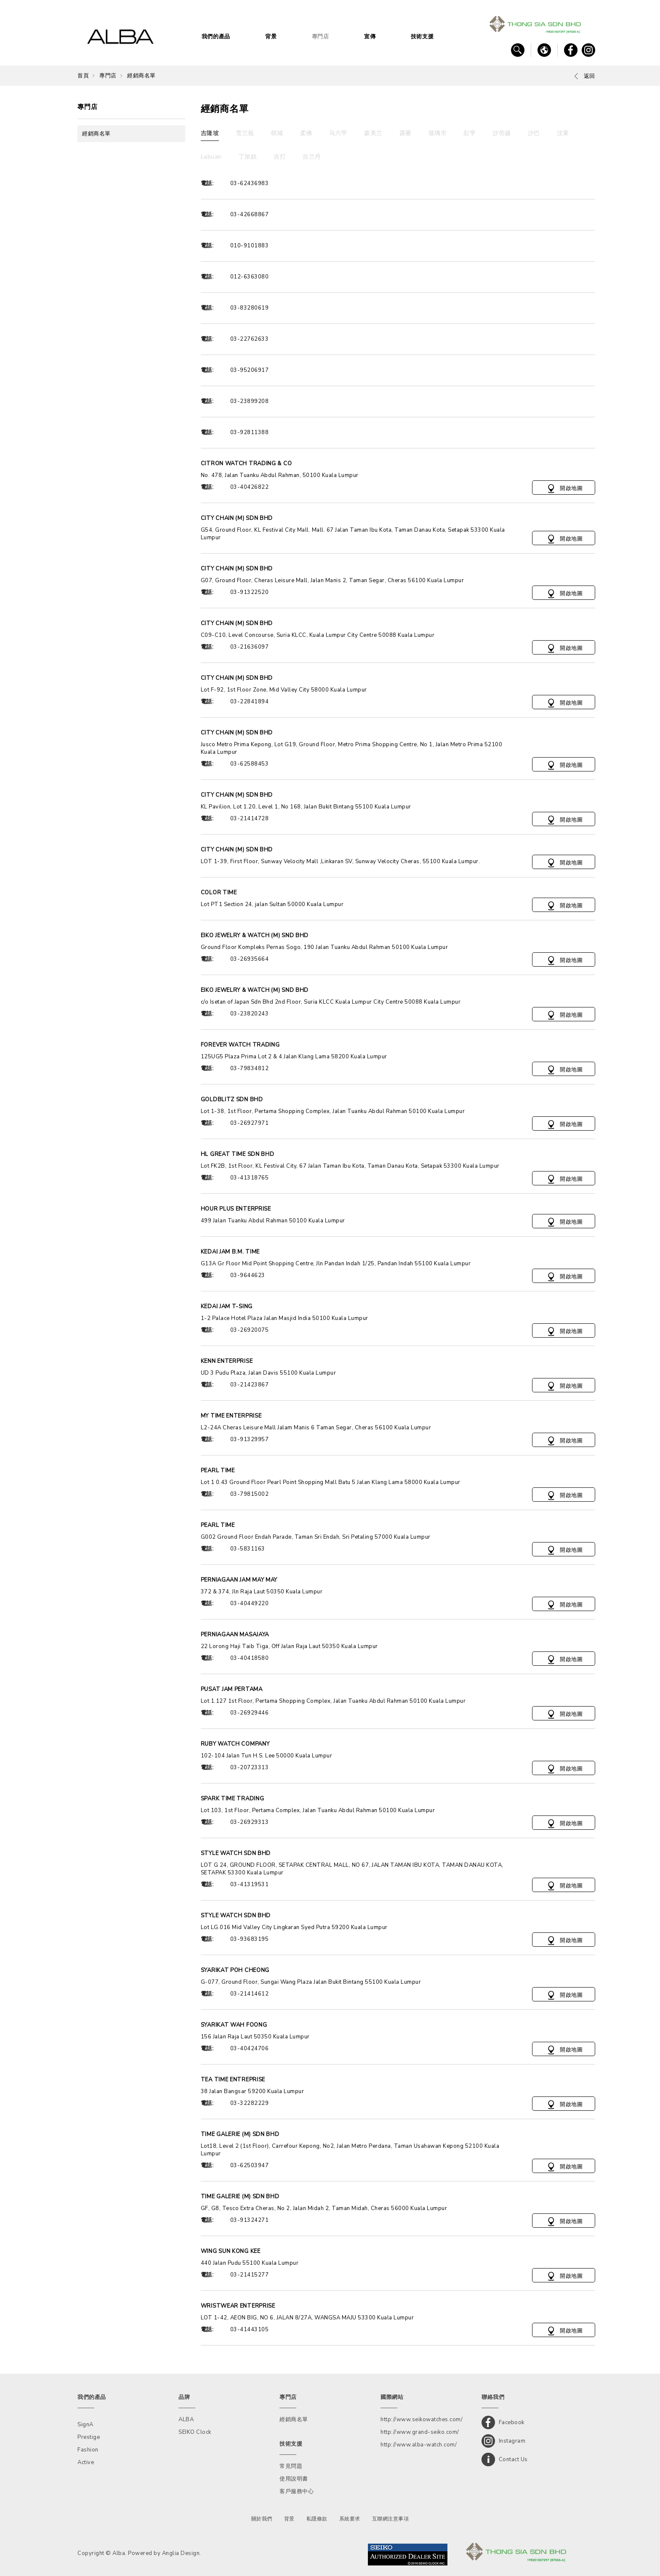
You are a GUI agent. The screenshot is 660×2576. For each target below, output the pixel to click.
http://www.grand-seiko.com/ (420, 2432)
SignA (85, 2424)
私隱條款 (316, 2518)
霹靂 (405, 133)
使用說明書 (293, 2479)
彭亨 (469, 133)
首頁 (83, 76)
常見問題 (290, 2466)
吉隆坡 (210, 133)
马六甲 (338, 133)
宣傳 (369, 36)
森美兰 (373, 133)
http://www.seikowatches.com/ (422, 2419)
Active (85, 2462)
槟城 (277, 133)
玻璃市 (437, 133)
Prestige (88, 2437)
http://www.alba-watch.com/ (419, 2445)
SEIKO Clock (194, 2432)
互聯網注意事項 (390, 2518)
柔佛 (306, 133)
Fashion (87, 2450)
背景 (271, 36)
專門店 (320, 36)
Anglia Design (181, 2553)
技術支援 (422, 36)
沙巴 (534, 133)
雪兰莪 (245, 133)
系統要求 (349, 2518)
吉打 (280, 157)
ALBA (186, 2419)
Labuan (211, 157)
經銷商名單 (141, 76)
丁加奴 (248, 157)
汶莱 (563, 133)
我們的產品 (216, 36)
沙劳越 (501, 133)
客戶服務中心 (296, 2491)
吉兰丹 (312, 157)
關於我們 (261, 2518)
